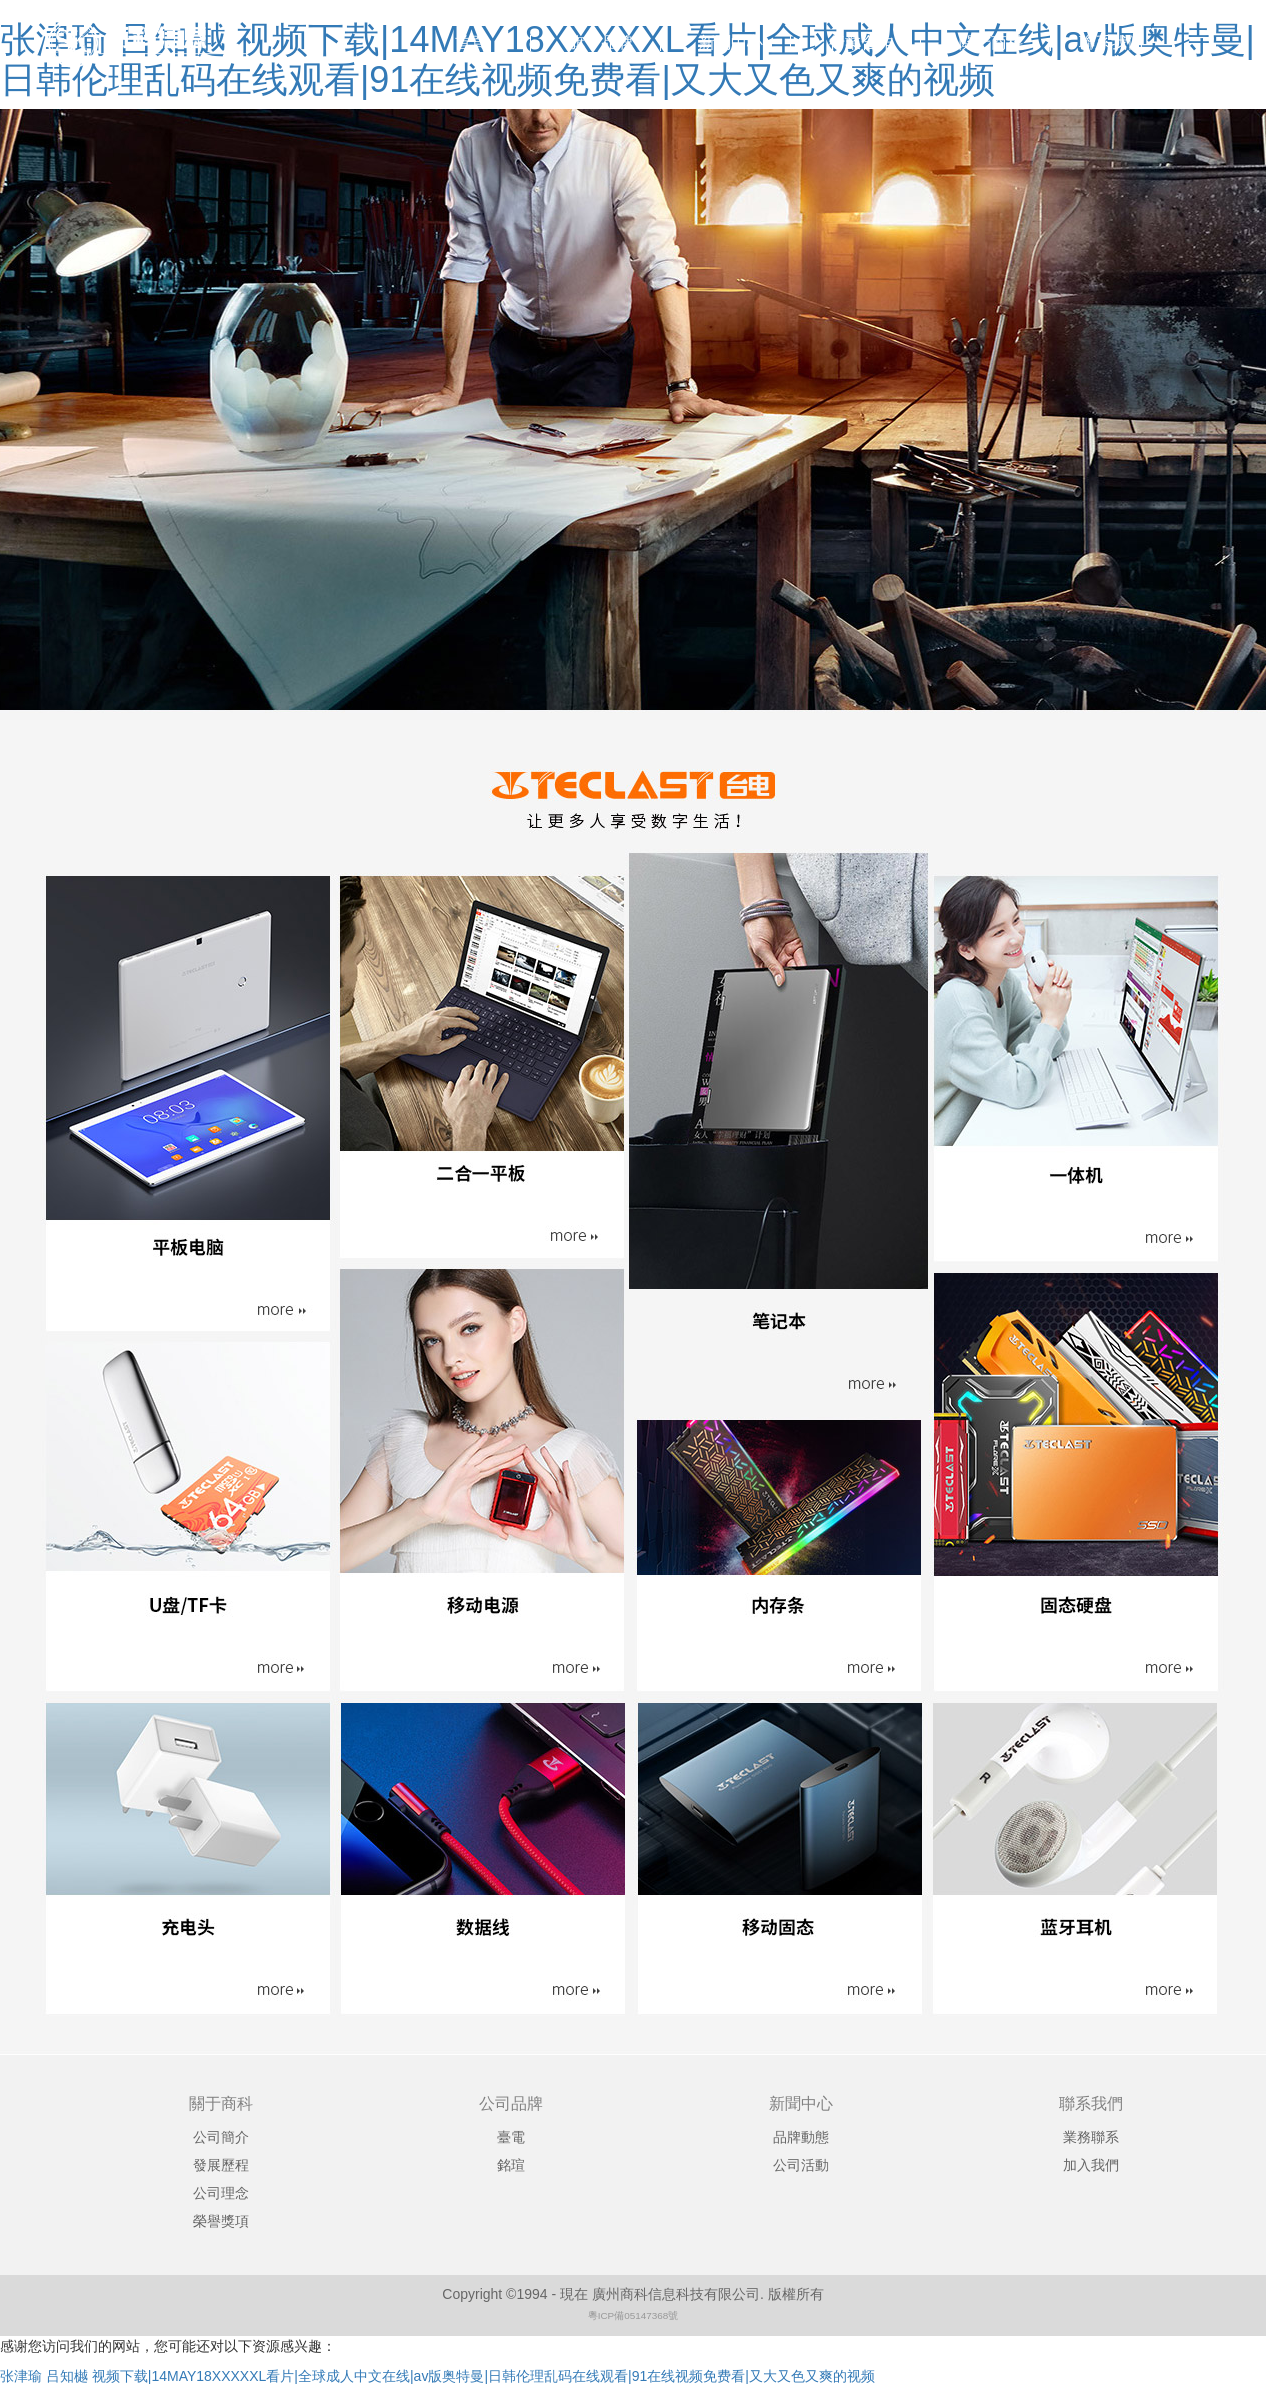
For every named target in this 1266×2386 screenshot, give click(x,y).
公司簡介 (221, 2137)
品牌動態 (801, 2137)
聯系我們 (1111, 42)
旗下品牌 (601, 42)
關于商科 (991, 42)
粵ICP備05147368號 (633, 2315)
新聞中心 (731, 42)
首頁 (471, 42)
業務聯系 (1091, 2137)
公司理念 (221, 2193)
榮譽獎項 (221, 2221)
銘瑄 (511, 2165)
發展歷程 (221, 2165)
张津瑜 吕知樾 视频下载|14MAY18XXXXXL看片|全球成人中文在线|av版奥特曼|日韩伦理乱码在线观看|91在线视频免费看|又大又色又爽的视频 (437, 2376)
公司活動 (801, 2165)
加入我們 (1091, 2165)
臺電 (511, 2137)
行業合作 (861, 42)
